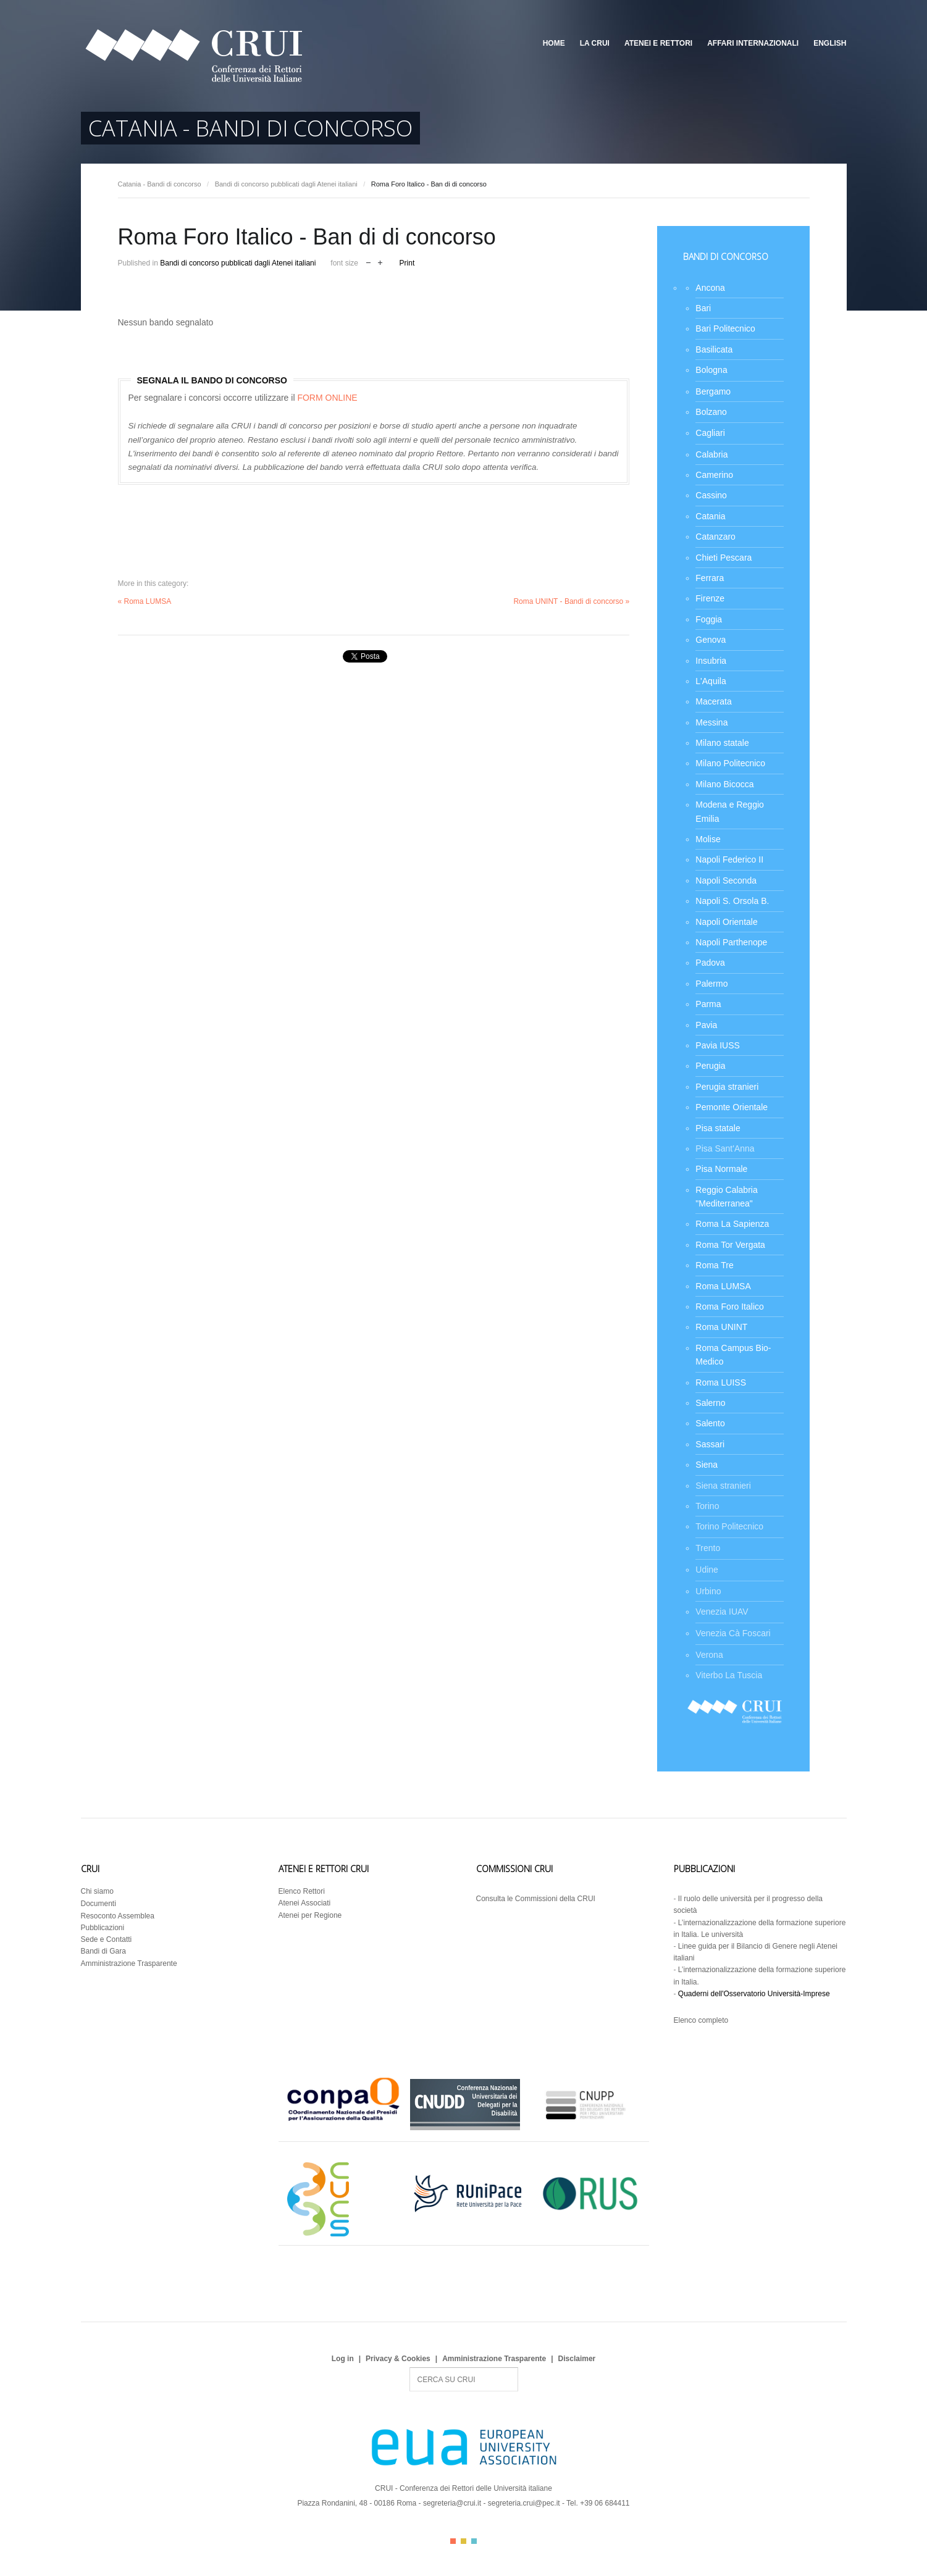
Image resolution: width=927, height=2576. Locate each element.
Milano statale (722, 743)
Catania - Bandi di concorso (159, 184)
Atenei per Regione (310, 1915)
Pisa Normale (721, 1169)
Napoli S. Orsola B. (732, 901)
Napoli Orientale (726, 922)
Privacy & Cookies (398, 2358)
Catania (710, 516)
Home (554, 43)
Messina (711, 722)
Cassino (711, 495)
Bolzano (711, 412)
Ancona (709, 288)
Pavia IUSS (717, 1045)
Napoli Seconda (726, 880)
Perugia (710, 1066)
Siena (706, 1465)
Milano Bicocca (724, 784)
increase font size (380, 261)
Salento (709, 1423)
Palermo (711, 984)
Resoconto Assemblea (117, 1916)
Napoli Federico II (729, 859)
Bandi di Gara (103, 1951)
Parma (708, 1004)
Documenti (98, 1903)
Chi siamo (97, 1891)
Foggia (708, 619)
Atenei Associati (305, 1903)
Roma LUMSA (722, 1286)
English (829, 43)
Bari (703, 308)
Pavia (706, 1025)
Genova (710, 640)
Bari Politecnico (725, 328)
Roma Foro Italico (729, 1306)
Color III (474, 2541)
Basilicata (713, 349)
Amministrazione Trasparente (129, 1963)
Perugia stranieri (726, 1087)
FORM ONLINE (327, 398)
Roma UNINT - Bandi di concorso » (571, 601)
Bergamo (713, 391)
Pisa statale (717, 1128)
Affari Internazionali (753, 43)
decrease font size (368, 261)
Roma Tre (714, 1265)
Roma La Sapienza (732, 1224)
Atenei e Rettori (658, 43)
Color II (463, 2541)
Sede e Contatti (106, 1939)
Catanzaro (715, 537)
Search (409, 2367)
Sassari (709, 1444)
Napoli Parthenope (731, 942)
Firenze (709, 598)
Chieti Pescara (723, 557)
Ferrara (709, 578)
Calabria (711, 454)
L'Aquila (710, 681)
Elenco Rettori (302, 1891)
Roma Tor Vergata (730, 1245)
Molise (707, 839)
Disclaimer (577, 2358)
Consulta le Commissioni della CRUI (535, 1898)
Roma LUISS (720, 1382)
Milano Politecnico (730, 763)
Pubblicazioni (103, 1927)
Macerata (713, 701)
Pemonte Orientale (731, 1107)
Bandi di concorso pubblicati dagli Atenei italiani (286, 184)
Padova (709, 963)
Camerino (714, 475)
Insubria (710, 661)
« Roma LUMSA (145, 601)
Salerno (710, 1403)
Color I (453, 2541)
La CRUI (595, 43)
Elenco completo (701, 2020)
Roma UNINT (721, 1327)
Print (407, 263)
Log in (343, 2358)
